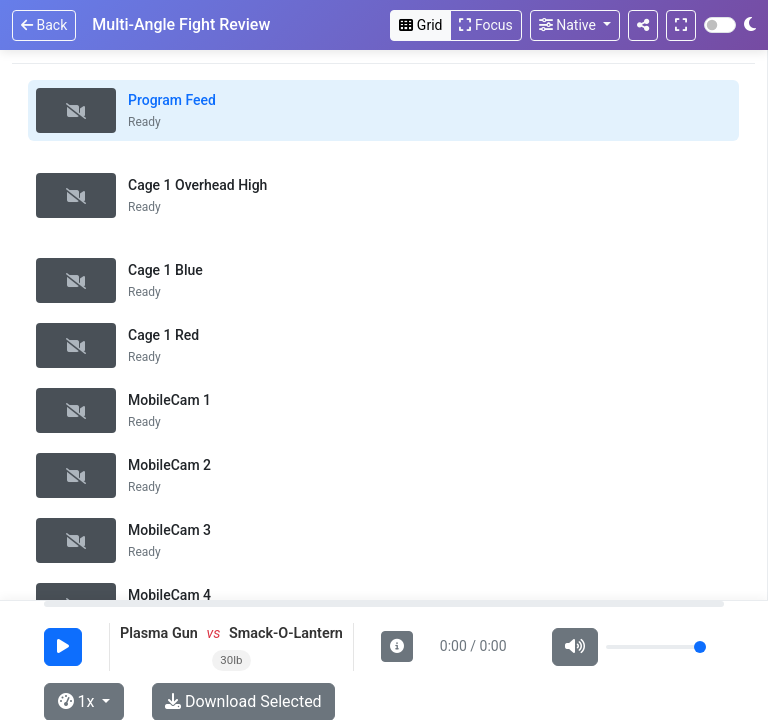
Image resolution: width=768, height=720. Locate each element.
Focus (485, 25)
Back (44, 25)
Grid (420, 25)
